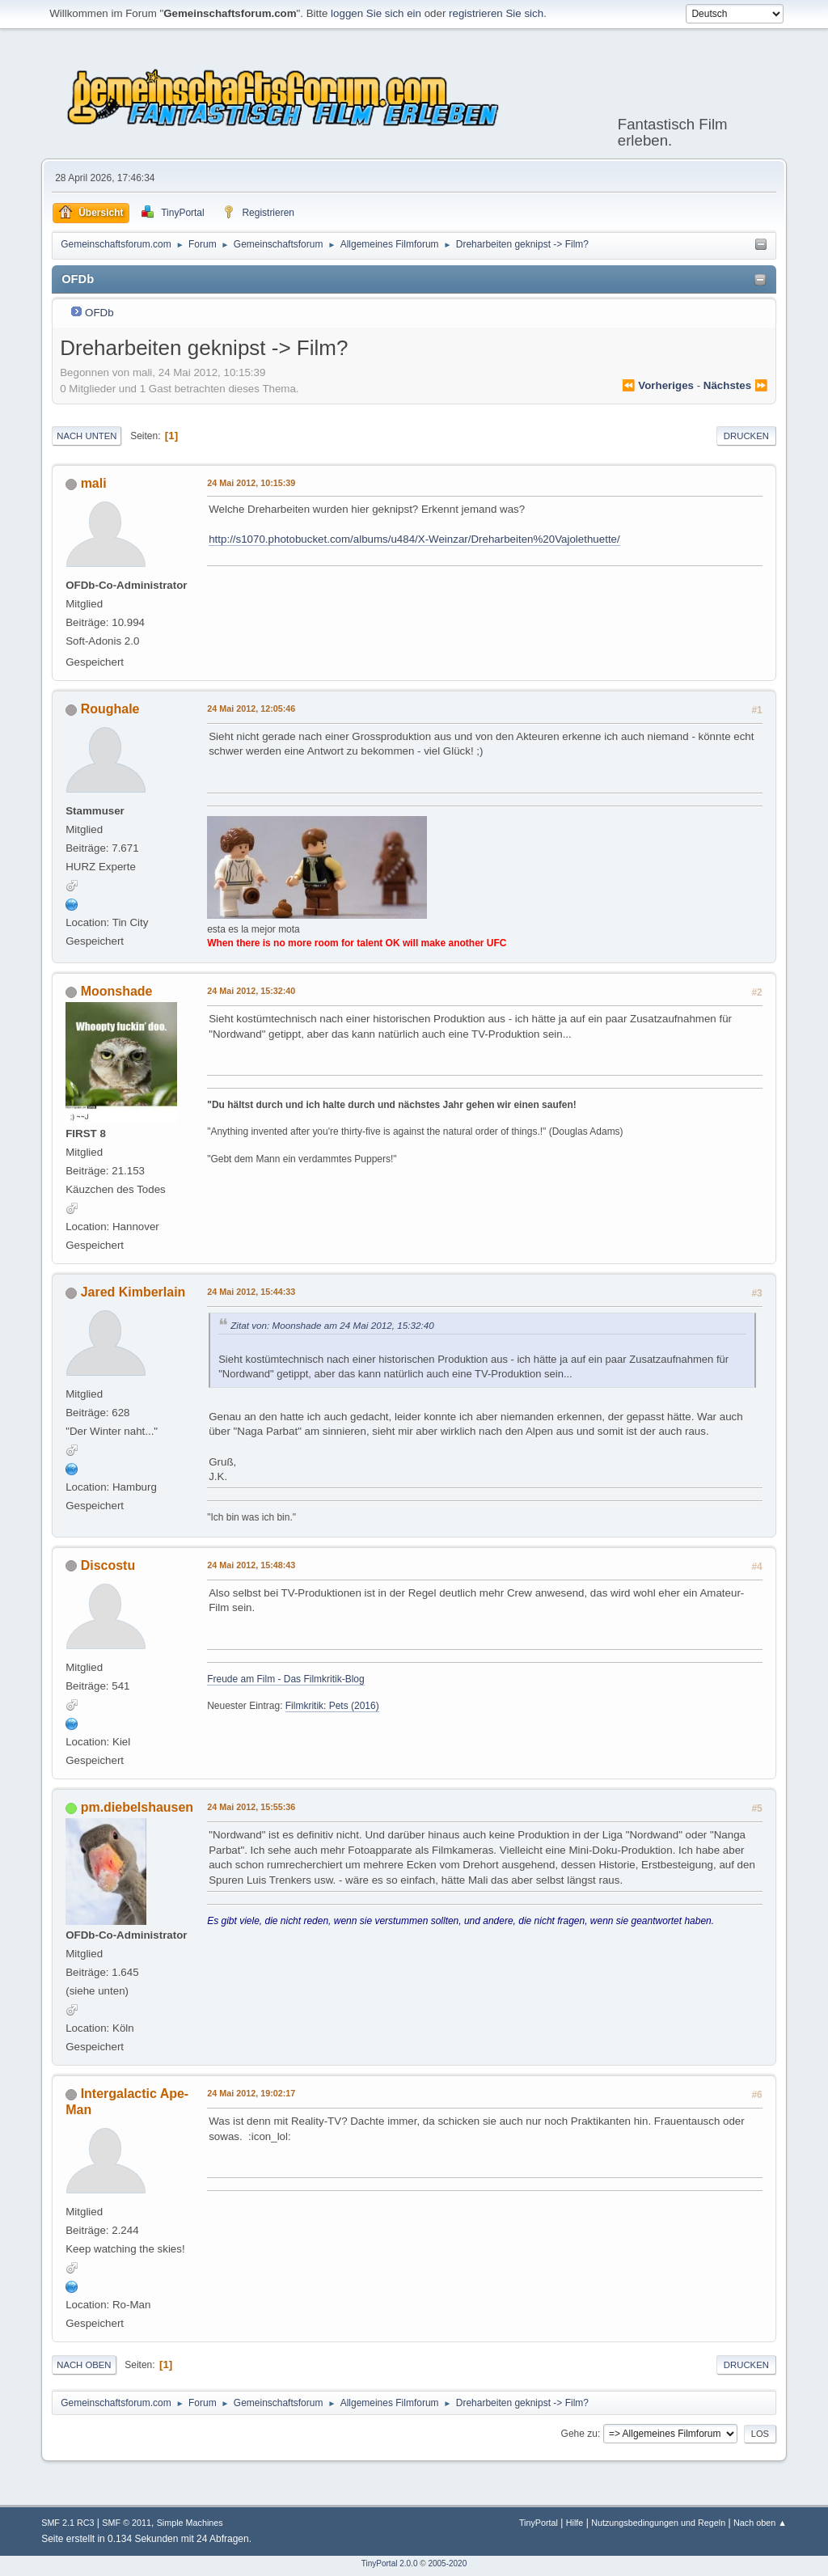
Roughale (110, 709)
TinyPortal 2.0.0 (389, 2563)
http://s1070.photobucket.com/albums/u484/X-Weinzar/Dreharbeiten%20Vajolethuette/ (414, 539)
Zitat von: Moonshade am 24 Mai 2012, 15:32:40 (331, 1325)
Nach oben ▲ (760, 2522)
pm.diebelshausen (137, 1807)
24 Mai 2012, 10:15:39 (251, 483)
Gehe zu (579, 2433)
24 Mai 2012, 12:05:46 (251, 708)
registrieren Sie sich (496, 13)
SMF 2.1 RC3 (67, 2522)
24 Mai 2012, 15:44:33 (251, 1291)
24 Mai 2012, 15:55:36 (251, 1807)
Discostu (108, 1565)
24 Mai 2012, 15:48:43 (251, 1565)
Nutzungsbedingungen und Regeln (658, 2522)
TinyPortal (538, 2522)
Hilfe (575, 2522)
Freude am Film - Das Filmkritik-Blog (285, 1679)
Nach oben (84, 2365)
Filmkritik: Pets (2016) (332, 1705)
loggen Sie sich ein (376, 13)
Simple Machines (190, 2522)
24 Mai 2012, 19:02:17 (251, 2093)
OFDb (99, 313)
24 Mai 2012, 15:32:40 (251, 991)
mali (94, 483)
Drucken (746, 436)
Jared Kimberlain (133, 1292)
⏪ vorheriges (658, 385)
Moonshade (117, 991)
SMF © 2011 (126, 2522)
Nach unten (86, 436)
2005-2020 (447, 2563)
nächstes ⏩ (735, 385)
